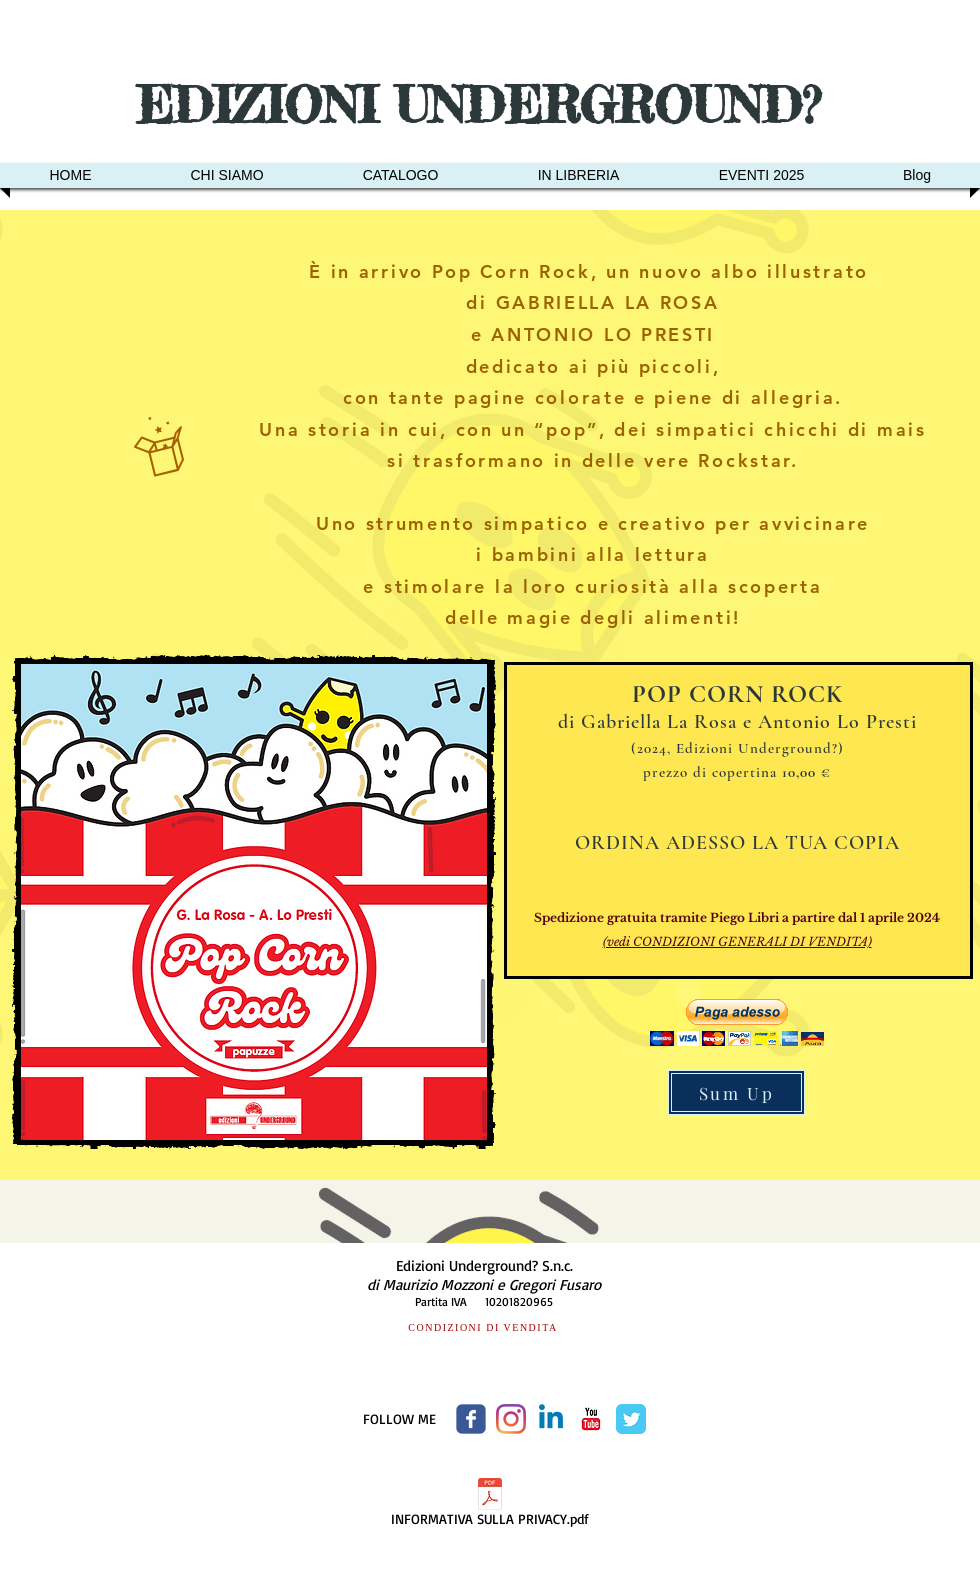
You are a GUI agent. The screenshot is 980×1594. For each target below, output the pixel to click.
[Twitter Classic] (631, 1419)
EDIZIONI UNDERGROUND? (487, 105)
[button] (737, 1022)
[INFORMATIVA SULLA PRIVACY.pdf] (490, 1505)
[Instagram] (511, 1419)
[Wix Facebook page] (471, 1419)
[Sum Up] (736, 1092)
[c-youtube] (591, 1419)
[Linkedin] (551, 1419)
